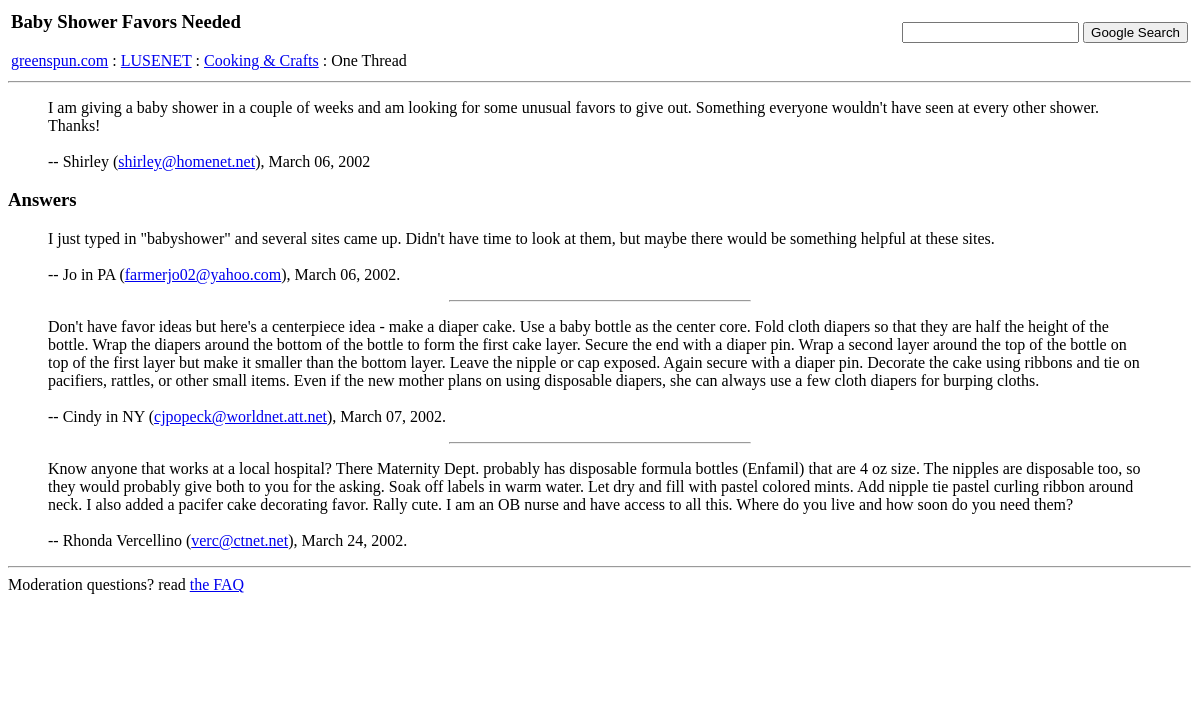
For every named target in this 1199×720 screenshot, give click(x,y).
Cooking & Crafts (261, 60)
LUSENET (156, 60)
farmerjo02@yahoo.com (203, 274)
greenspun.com (59, 60)
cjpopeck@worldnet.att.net (240, 416)
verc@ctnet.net (239, 540)
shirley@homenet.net (186, 161)
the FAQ (217, 584)
